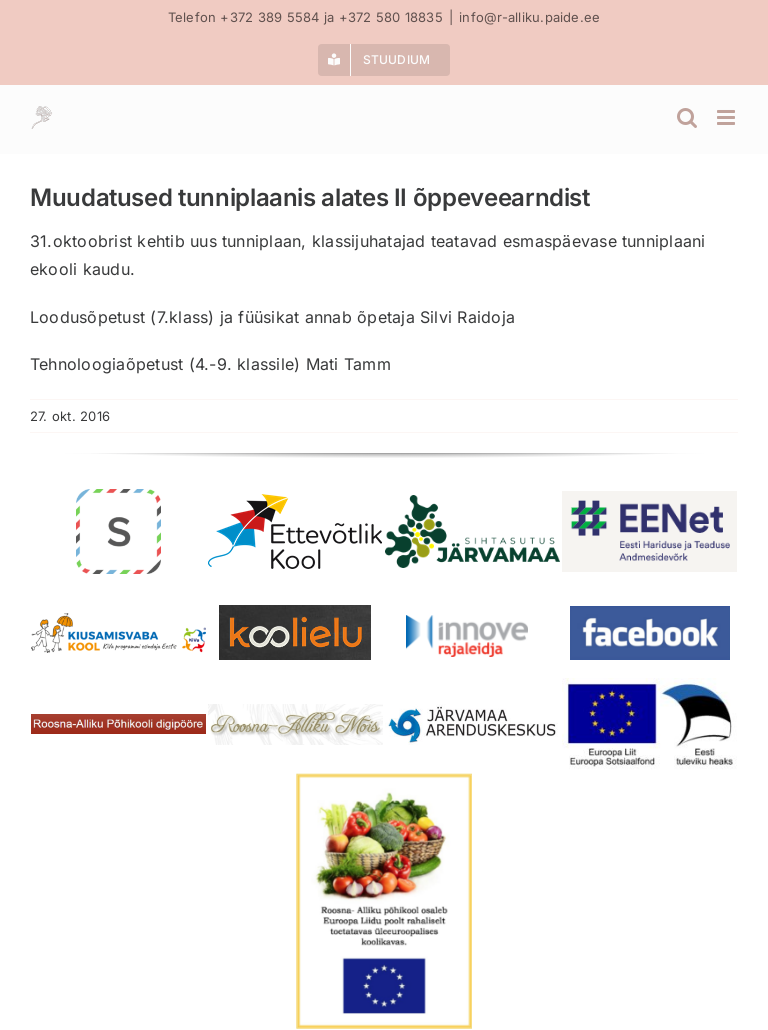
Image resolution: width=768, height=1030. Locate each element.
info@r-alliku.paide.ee (529, 17)
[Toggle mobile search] (687, 117)
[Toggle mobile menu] (727, 117)
